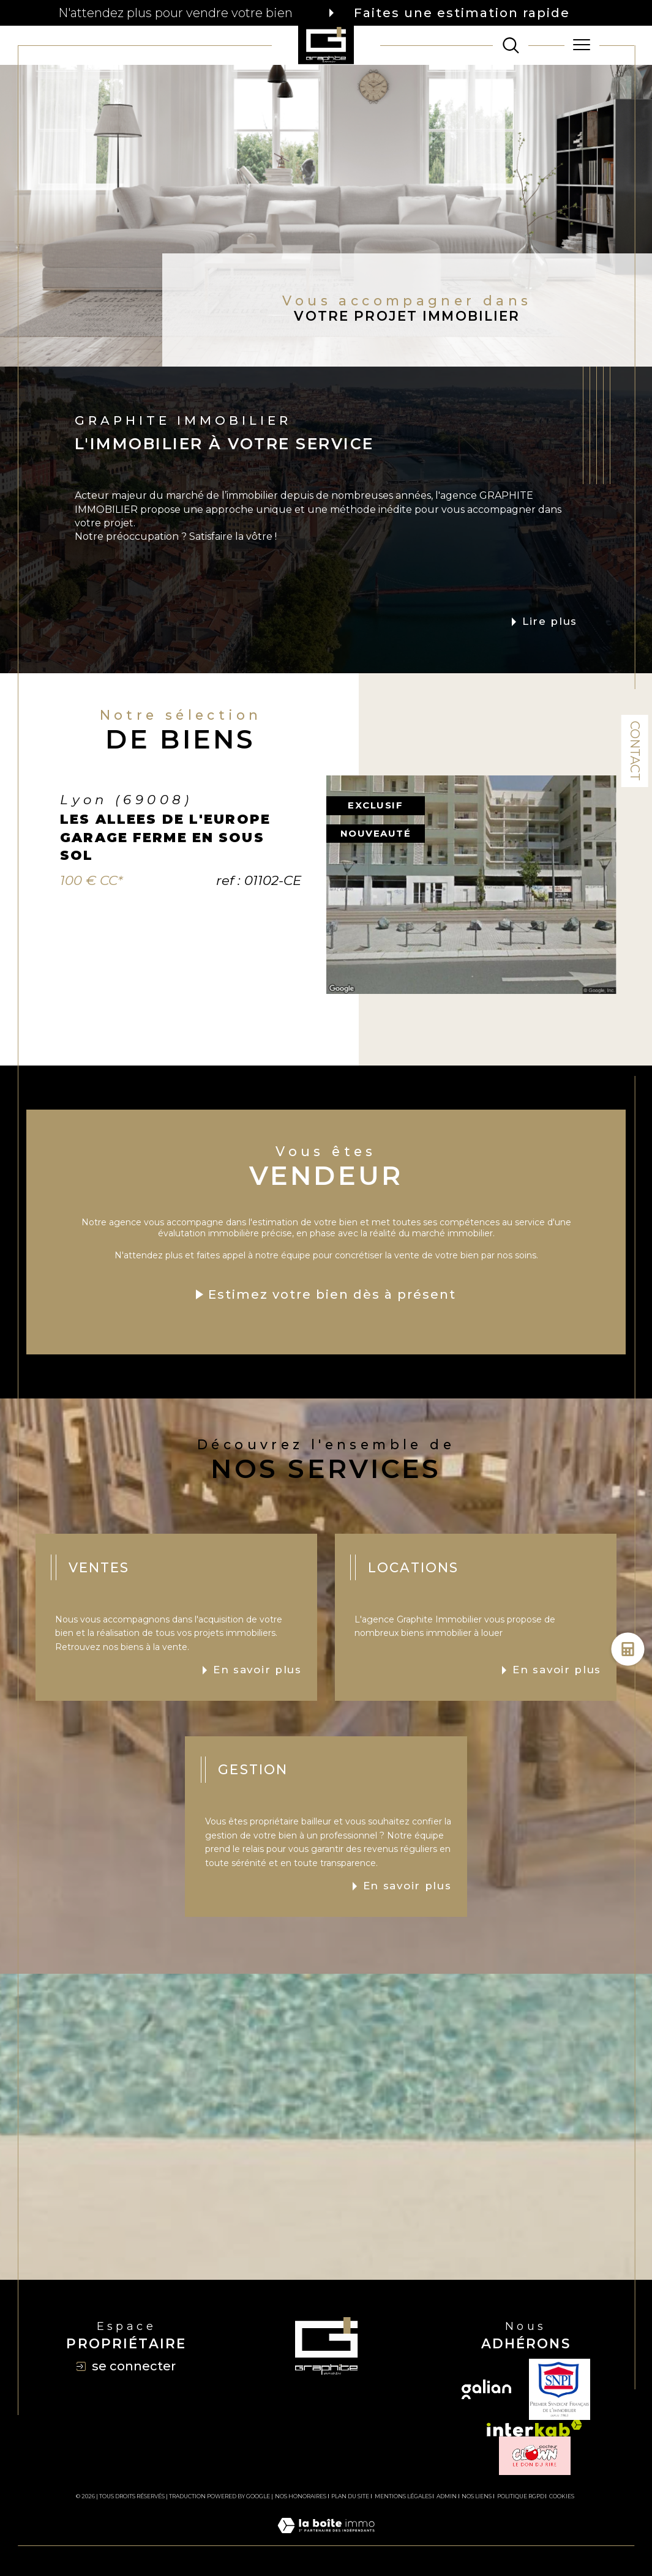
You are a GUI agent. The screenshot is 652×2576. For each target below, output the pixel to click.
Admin (447, 2496)
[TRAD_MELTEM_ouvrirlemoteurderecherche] (511, 45)
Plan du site (350, 2496)
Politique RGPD (520, 2496)
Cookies (561, 2496)
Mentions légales (403, 2496)
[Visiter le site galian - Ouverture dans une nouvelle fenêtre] (486, 2389)
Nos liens (477, 2496)
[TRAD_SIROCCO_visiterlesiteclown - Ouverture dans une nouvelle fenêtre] (535, 2455)
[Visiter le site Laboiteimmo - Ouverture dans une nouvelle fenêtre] (326, 2539)
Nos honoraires (300, 2496)
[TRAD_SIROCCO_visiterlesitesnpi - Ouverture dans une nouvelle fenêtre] (559, 2389)
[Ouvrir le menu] (581, 45)
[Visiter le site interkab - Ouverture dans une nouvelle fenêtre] (534, 2428)
